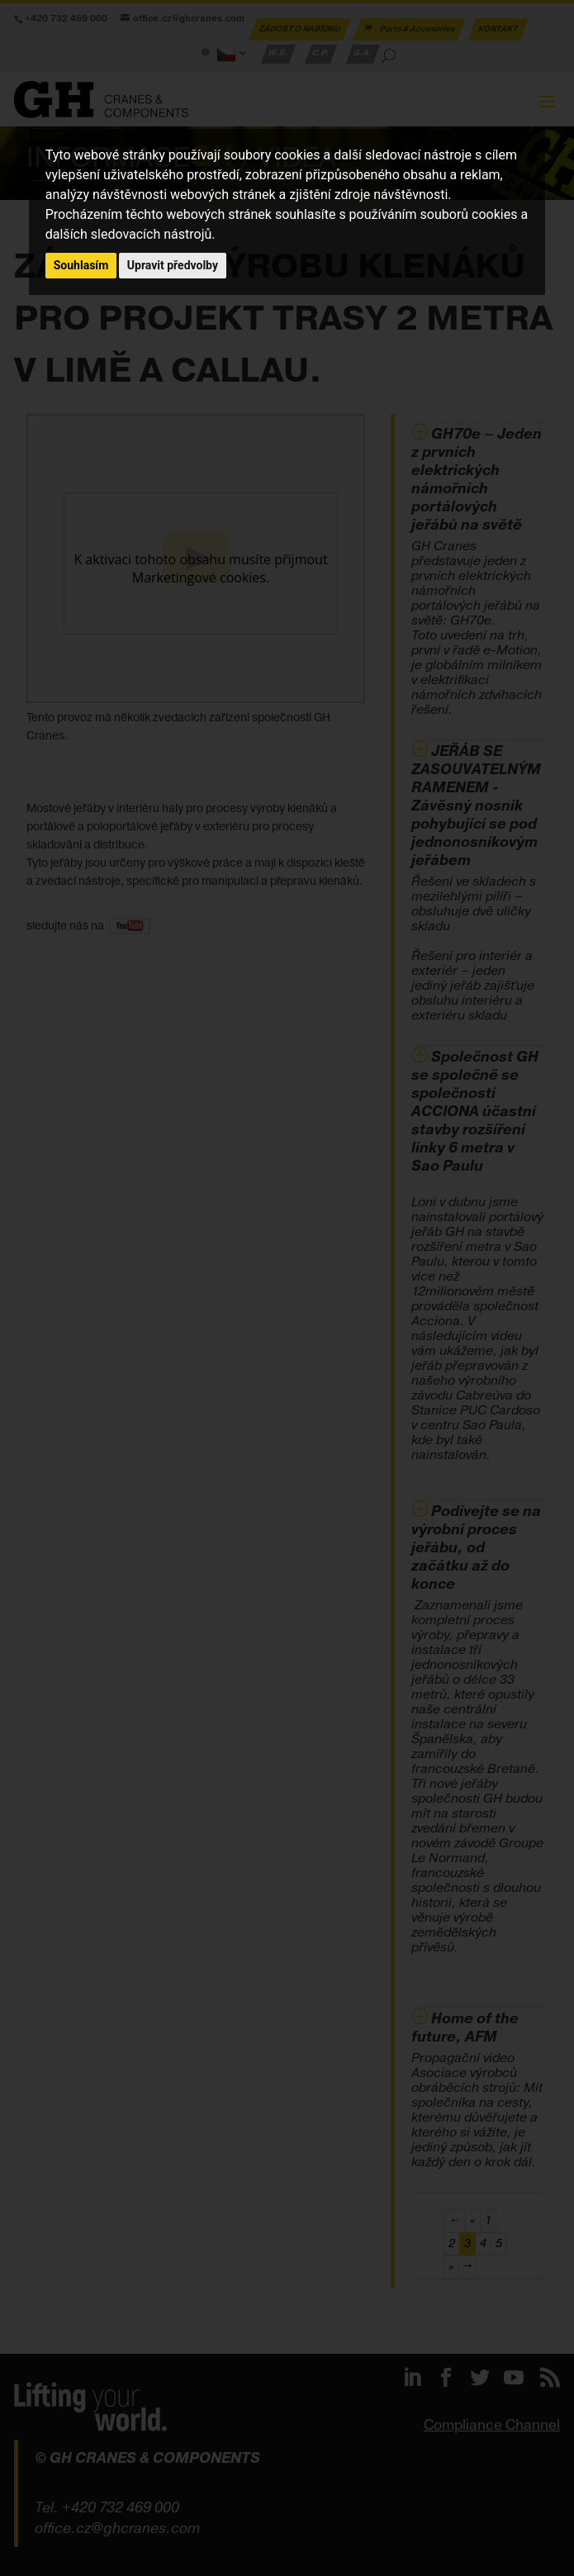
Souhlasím (81, 265)
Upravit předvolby (172, 265)
